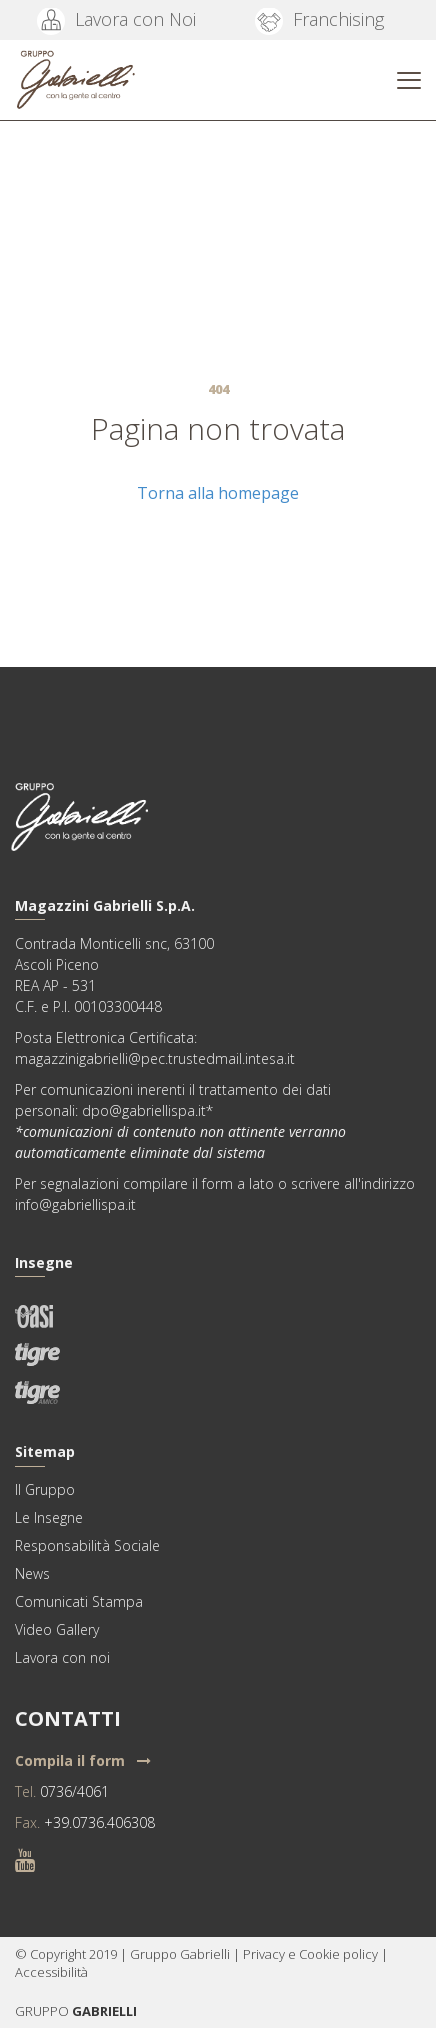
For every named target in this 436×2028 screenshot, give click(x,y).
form (217, 1183)
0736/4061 (74, 1791)
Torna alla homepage (218, 493)
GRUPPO (43, 2011)
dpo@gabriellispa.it (144, 1110)
